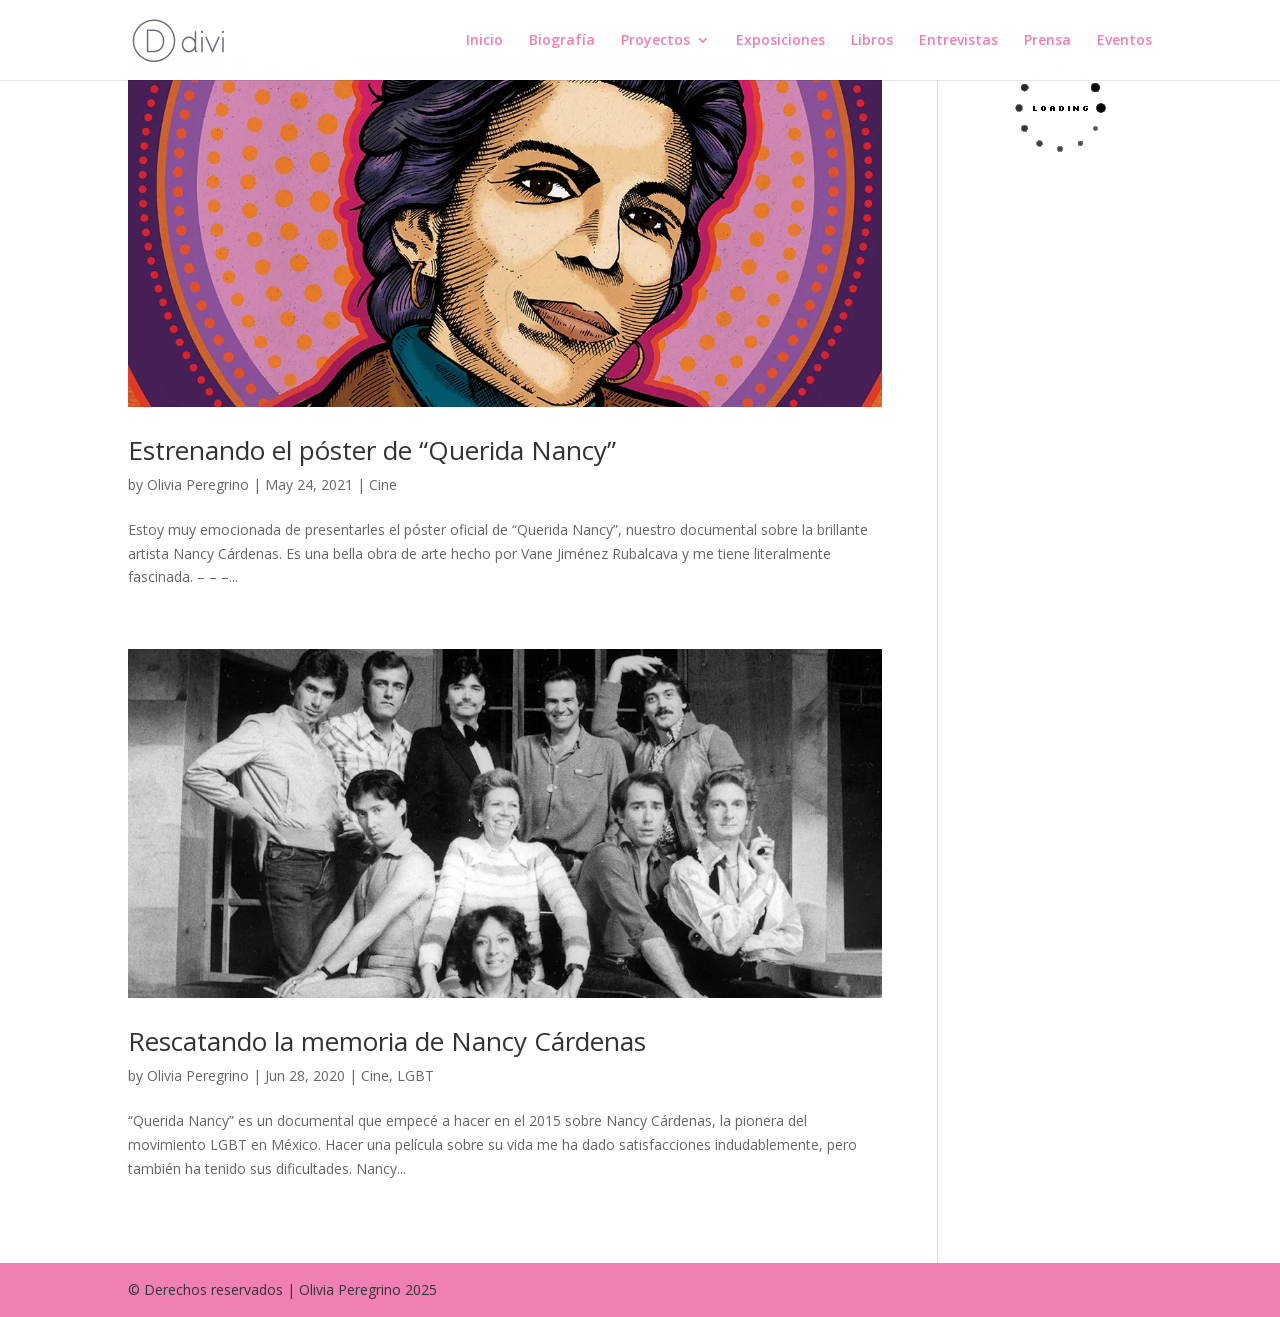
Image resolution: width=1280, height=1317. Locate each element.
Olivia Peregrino (198, 484)
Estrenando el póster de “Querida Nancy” (372, 450)
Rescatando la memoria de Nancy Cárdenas (387, 1041)
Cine (383, 484)
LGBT (415, 1075)
